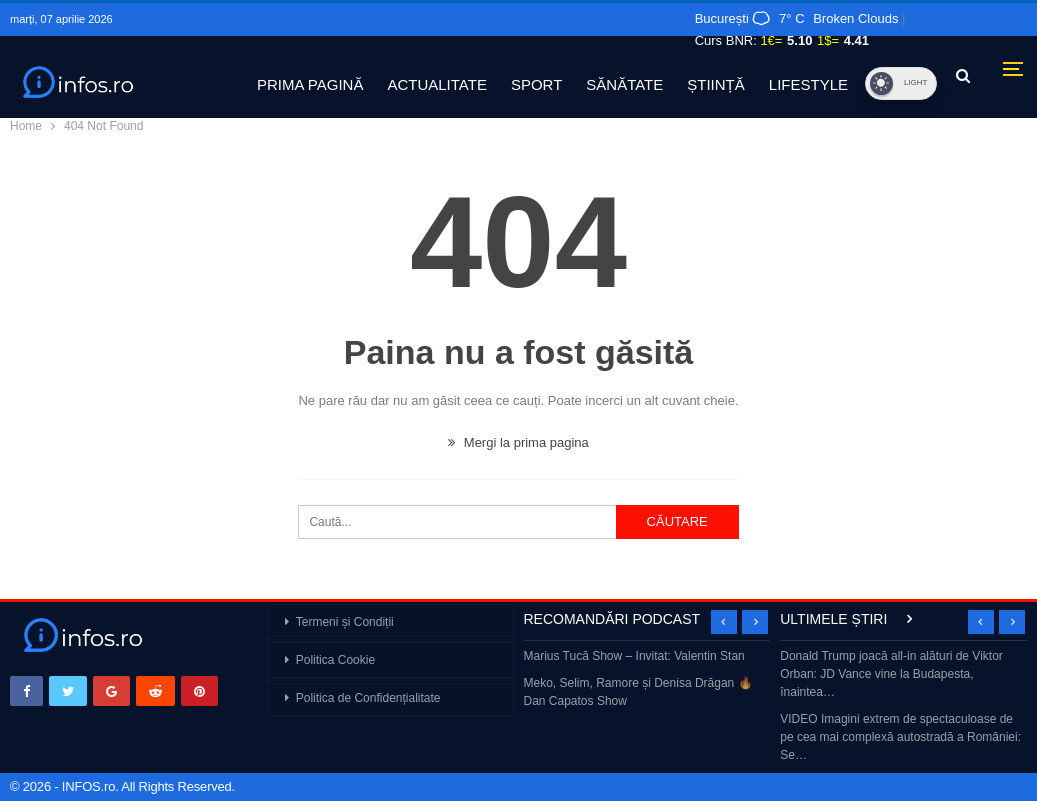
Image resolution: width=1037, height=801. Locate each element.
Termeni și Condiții (345, 622)
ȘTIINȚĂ (716, 84)
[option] (647, 680)
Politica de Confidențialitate (368, 698)
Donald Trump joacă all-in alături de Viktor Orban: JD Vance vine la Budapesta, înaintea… (891, 674)
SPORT (536, 84)
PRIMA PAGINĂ (310, 84)
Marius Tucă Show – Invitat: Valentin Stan (634, 656)
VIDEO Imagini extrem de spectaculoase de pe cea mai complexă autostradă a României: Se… (900, 737)
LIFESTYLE (808, 84)
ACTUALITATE (436, 84)
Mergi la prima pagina (518, 442)
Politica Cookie (335, 660)
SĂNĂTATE (624, 84)
